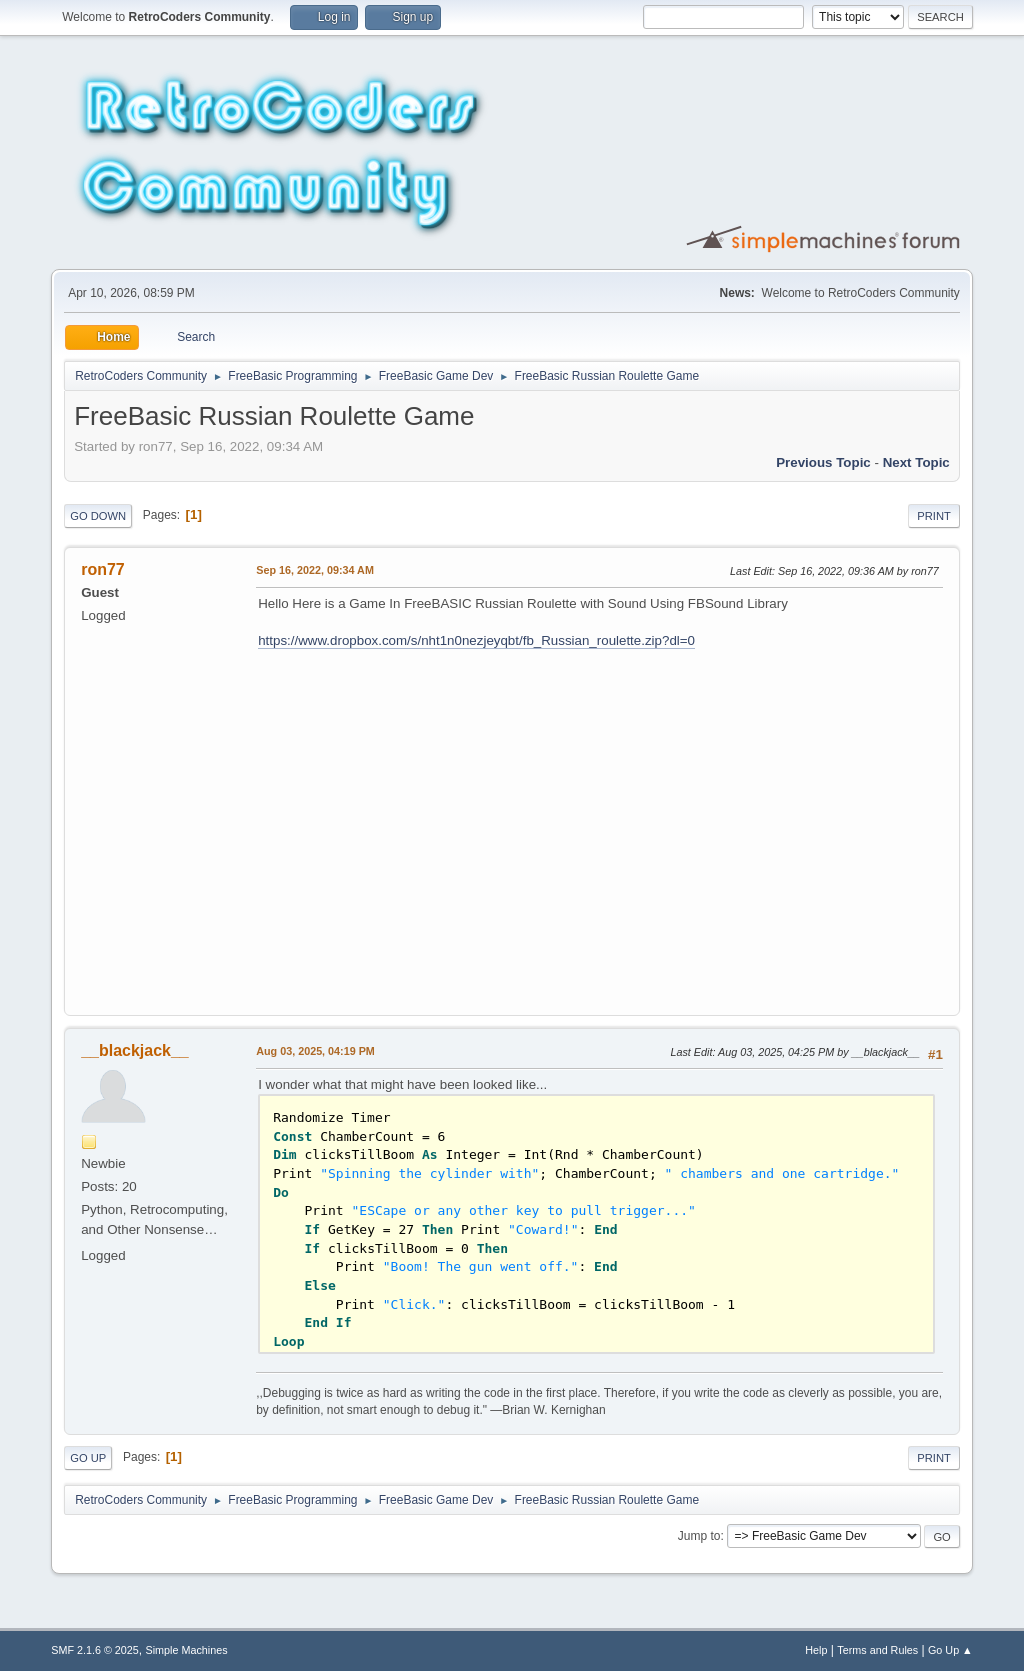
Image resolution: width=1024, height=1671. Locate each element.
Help (816, 1650)
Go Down (98, 516)
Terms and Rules (877, 1650)
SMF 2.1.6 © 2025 (95, 1650)
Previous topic (823, 462)
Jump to (699, 1536)
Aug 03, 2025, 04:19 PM (315, 1051)
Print (934, 516)
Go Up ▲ (950, 1650)
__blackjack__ (135, 1050)
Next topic (916, 462)
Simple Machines (187, 1650)
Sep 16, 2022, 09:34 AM (315, 570)
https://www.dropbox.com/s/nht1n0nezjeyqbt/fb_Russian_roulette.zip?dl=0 (476, 640)
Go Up (88, 1458)
